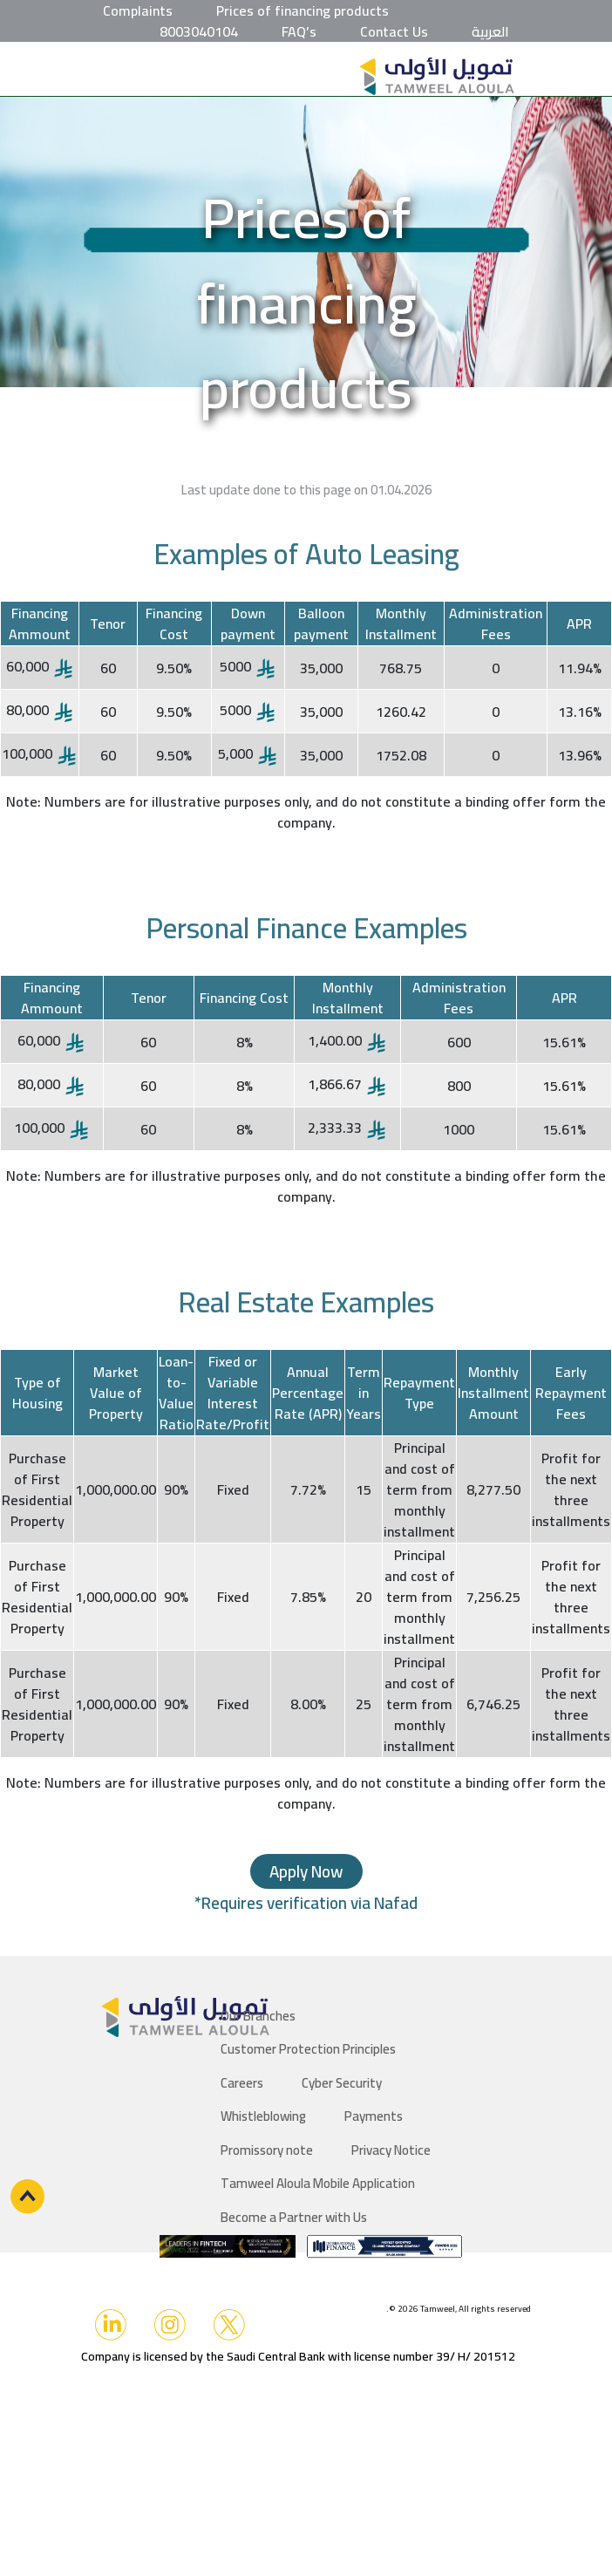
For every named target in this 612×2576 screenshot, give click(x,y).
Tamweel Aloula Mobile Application (318, 2183)
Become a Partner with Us (294, 2217)
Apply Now (306, 1871)
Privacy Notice (391, 2150)
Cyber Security (342, 2083)
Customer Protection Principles (308, 2048)
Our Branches (258, 2015)
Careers (242, 2083)
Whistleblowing (263, 2116)
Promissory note (267, 2150)
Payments (373, 2116)
